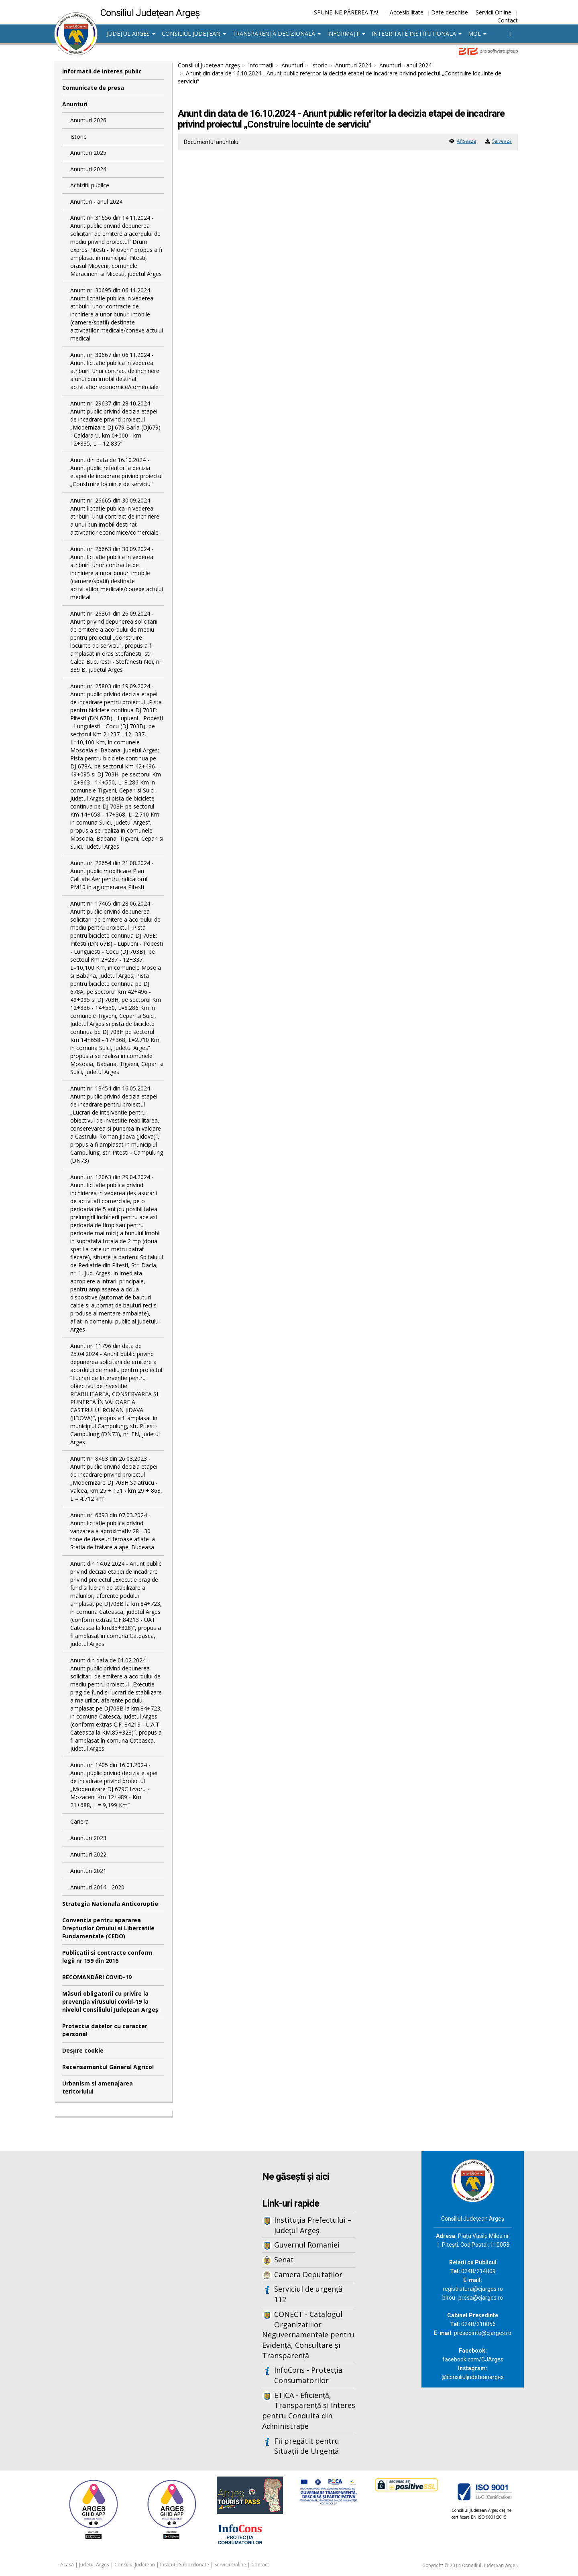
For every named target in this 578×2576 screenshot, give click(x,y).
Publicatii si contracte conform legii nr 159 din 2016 (107, 1956)
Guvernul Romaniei (307, 2245)
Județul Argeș (131, 33)
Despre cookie (83, 2050)
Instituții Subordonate (184, 2564)
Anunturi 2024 (88, 169)
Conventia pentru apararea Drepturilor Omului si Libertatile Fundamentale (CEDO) (108, 1928)
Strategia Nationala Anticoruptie (110, 1903)
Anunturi (75, 104)
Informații (346, 33)
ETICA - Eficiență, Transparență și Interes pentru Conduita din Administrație (308, 2410)
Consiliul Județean (194, 33)
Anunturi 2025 (88, 152)
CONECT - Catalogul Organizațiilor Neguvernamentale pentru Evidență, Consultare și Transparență (308, 2334)
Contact (507, 20)
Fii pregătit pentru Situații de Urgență (306, 2446)
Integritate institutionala (417, 33)
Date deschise (449, 12)
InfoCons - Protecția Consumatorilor (308, 2375)
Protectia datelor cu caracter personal (104, 2030)
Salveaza (502, 141)
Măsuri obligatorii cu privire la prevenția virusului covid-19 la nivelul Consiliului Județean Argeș (110, 2001)
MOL (477, 33)
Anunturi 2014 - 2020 (97, 1887)
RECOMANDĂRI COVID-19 (97, 1977)
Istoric (78, 136)
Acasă (67, 2564)
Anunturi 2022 (88, 1854)
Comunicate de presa (93, 87)
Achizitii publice (89, 185)
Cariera (79, 1821)
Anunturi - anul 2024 (96, 201)
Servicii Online (493, 12)
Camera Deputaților (308, 2274)
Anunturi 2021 (88, 1871)
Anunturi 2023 (88, 1838)
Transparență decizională (276, 33)
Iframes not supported (132, 2283)
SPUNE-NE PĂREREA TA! (346, 12)
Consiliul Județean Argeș (209, 65)
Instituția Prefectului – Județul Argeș (313, 2225)
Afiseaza (466, 141)
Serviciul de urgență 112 (308, 2294)
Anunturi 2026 (88, 120)
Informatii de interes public (102, 71)
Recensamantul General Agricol (108, 2067)
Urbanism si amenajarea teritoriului (97, 2087)
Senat (284, 2259)
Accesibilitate (406, 12)
